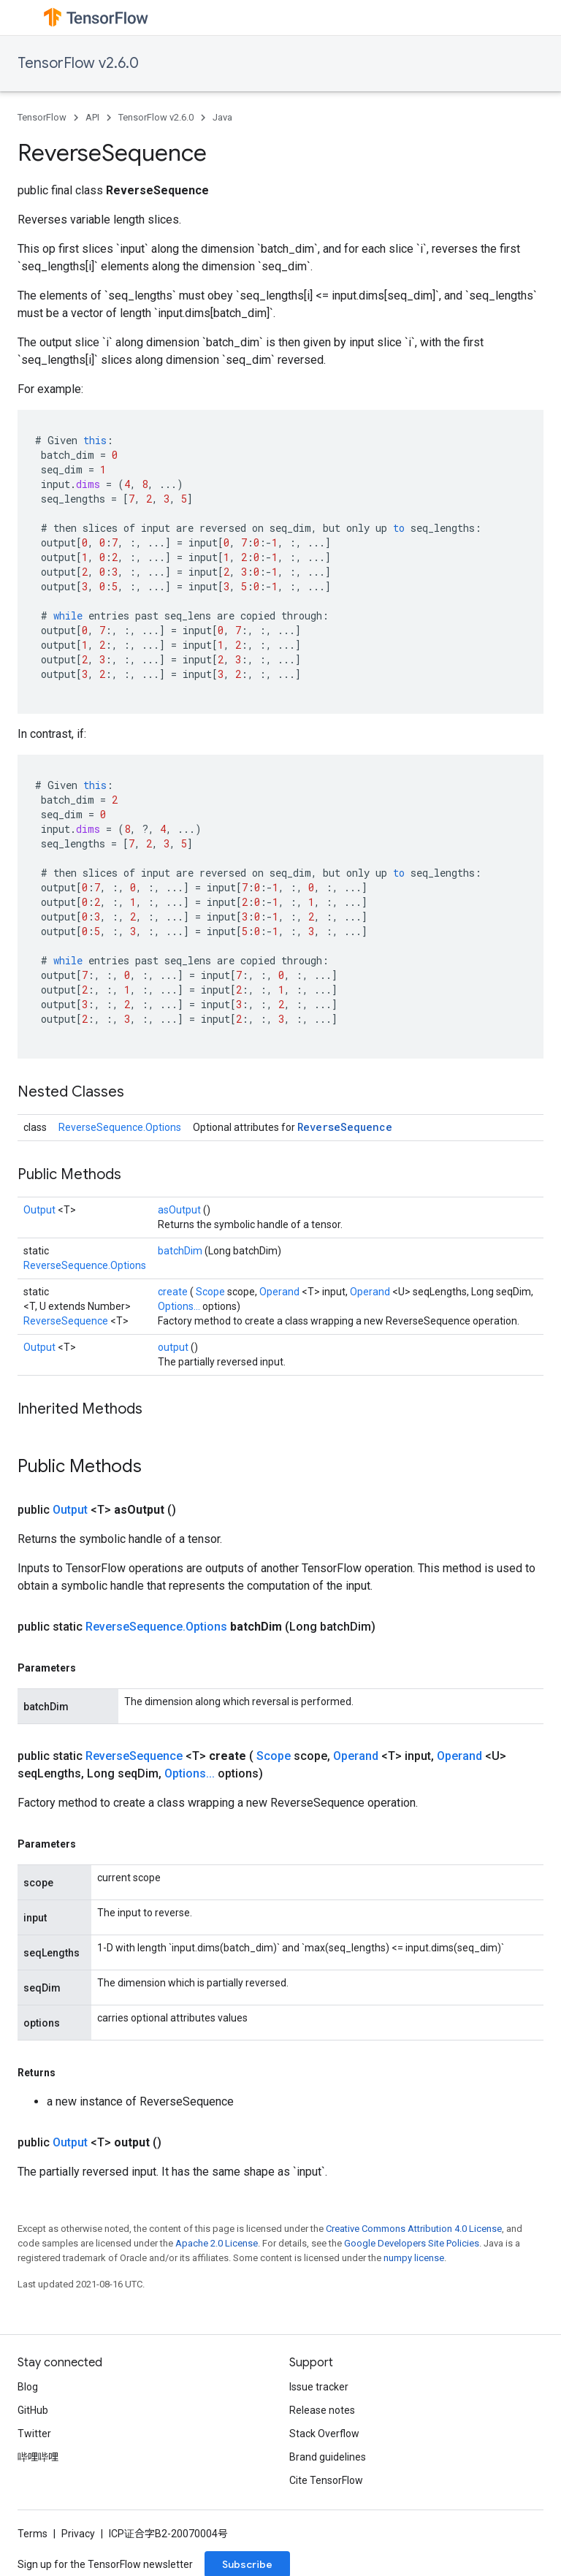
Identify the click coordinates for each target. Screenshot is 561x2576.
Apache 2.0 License (216, 2243)
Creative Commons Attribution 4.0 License (414, 2228)
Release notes (322, 2410)
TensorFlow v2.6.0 (78, 63)
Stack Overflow (324, 2433)
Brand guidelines (327, 2457)
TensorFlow (42, 117)
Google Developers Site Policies (411, 2243)
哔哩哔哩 (38, 2457)
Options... (180, 1306)
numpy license (413, 2257)
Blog (28, 2387)
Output (40, 1210)
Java (222, 117)
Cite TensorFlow (326, 2480)
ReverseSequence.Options (119, 1127)
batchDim (181, 1251)
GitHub (33, 2410)
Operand (280, 1291)
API (92, 117)
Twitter (34, 2433)
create (174, 1291)
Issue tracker (318, 2387)
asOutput (180, 1210)
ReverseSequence (344, 1127)
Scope (211, 1291)
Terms (32, 2533)
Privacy (78, 2533)
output (174, 1347)
